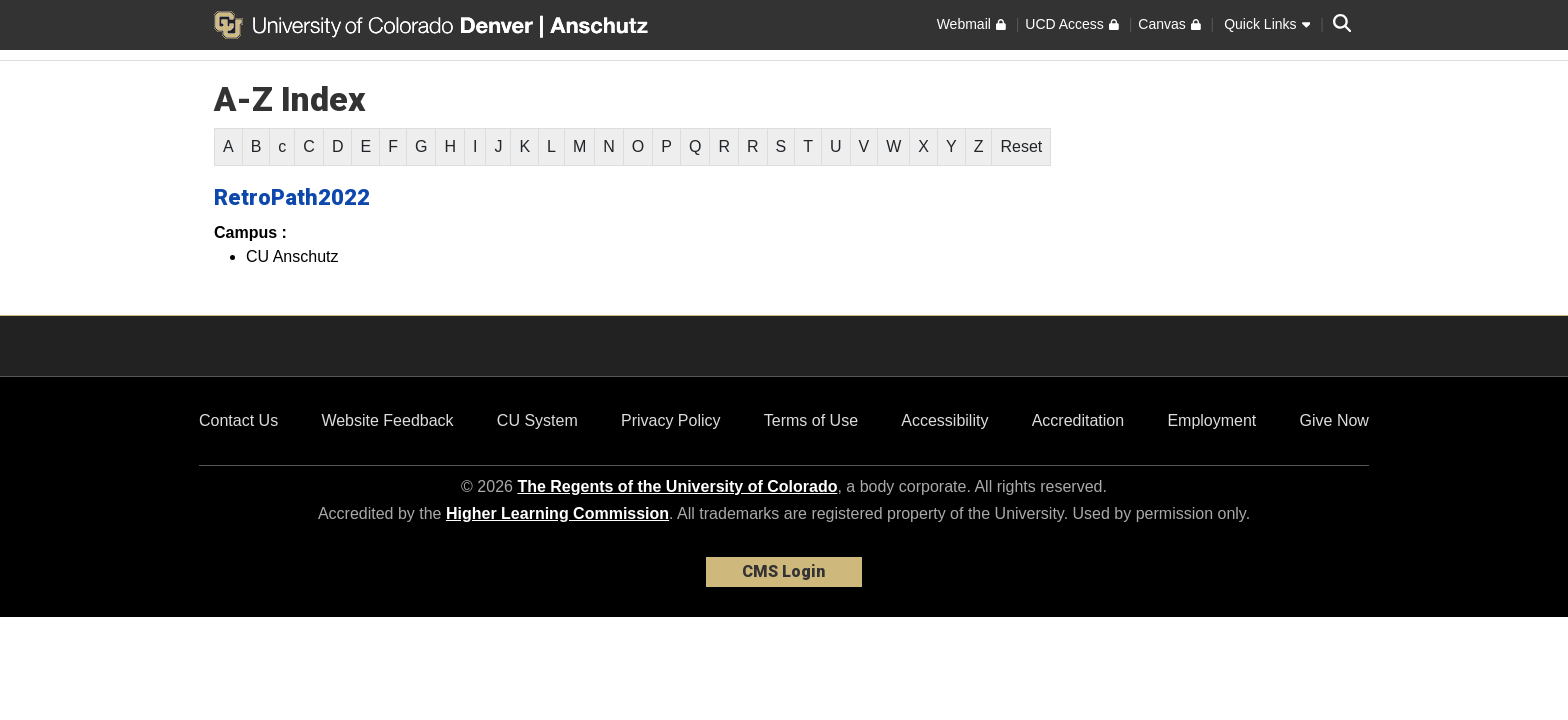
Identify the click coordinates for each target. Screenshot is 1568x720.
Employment (1211, 420)
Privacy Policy (671, 420)
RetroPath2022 (292, 197)
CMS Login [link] (783, 571)
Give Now (1334, 420)
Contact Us (238, 420)
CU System (537, 420)
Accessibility (944, 420)
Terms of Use (811, 420)
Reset (1021, 146)
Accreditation (1078, 420)
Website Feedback (387, 420)
